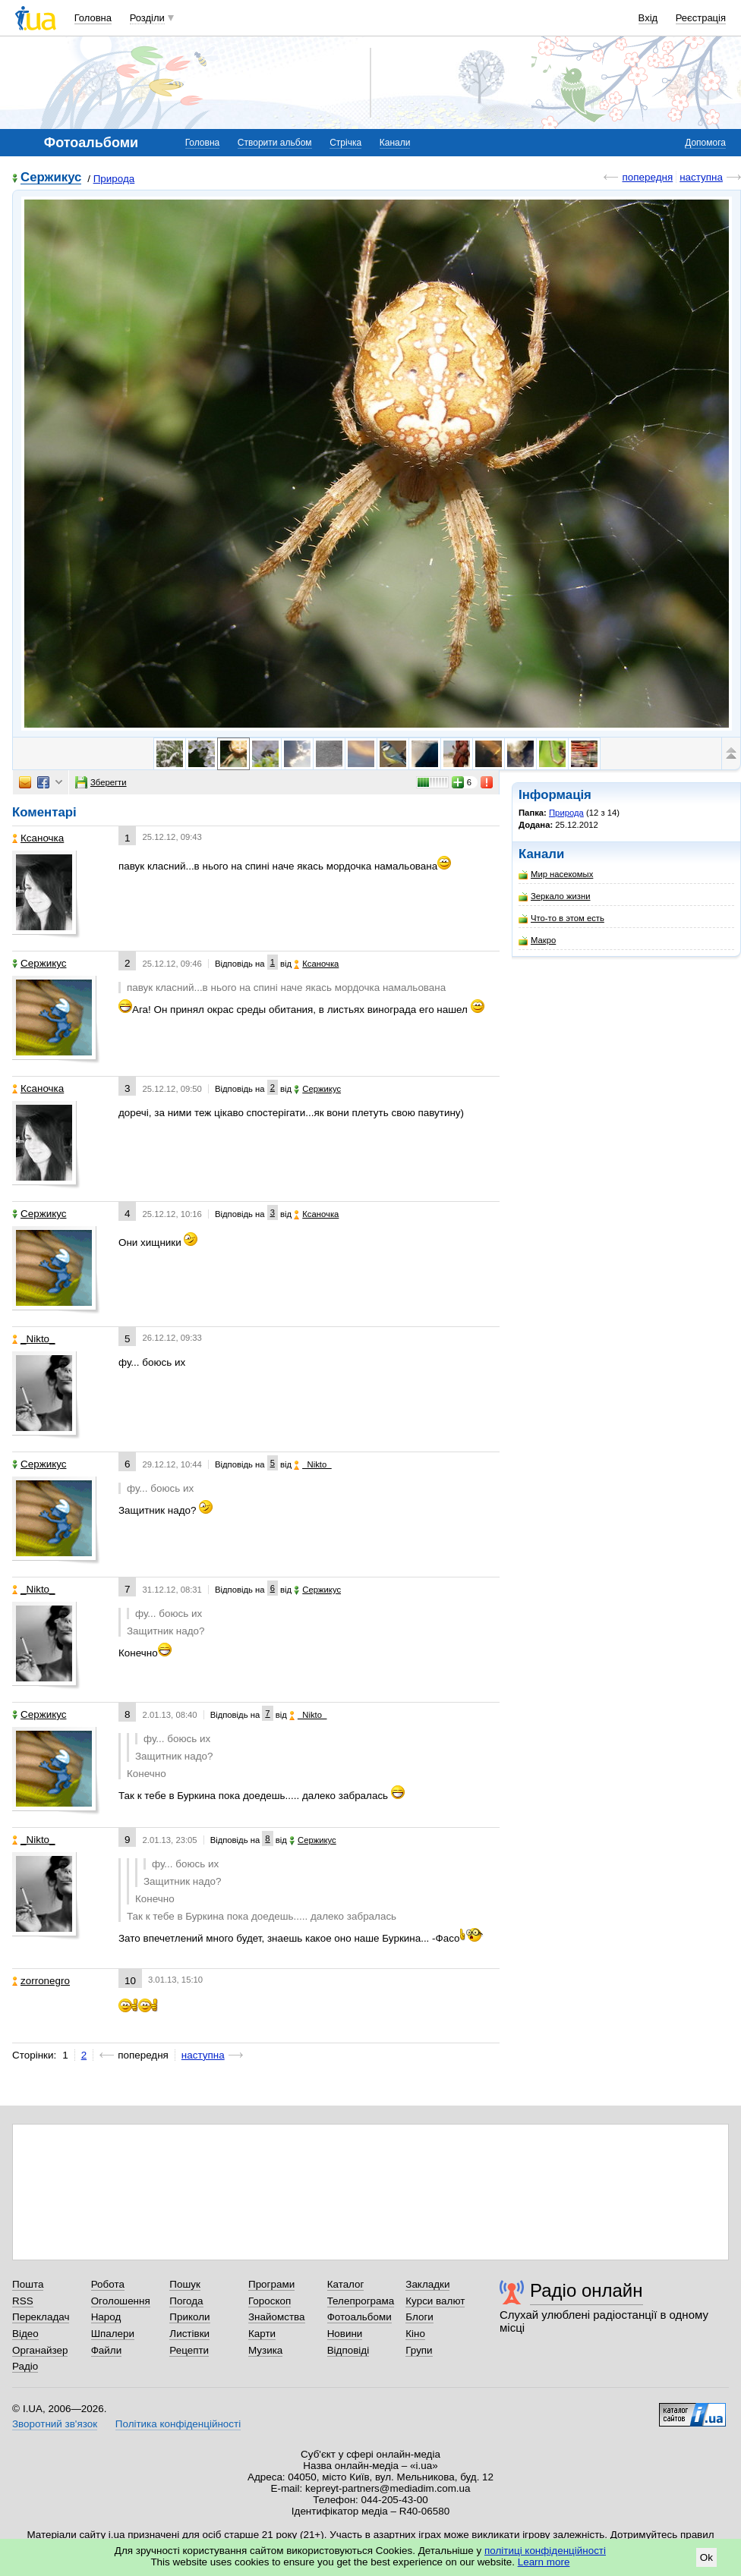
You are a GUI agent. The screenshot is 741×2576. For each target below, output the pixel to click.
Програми (271, 2284)
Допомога (705, 142)
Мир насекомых (556, 874)
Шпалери (112, 2333)
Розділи (147, 18)
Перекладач (40, 2317)
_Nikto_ (33, 1339)
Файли (106, 2350)
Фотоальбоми (359, 2317)
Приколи (189, 2317)
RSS (22, 2301)
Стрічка (345, 142)
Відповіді (348, 2350)
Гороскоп (269, 2301)
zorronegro (41, 1980)
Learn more (544, 2562)
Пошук (184, 2284)
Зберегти (101, 782)
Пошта (27, 2284)
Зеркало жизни (555, 896)
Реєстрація (701, 18)
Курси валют (435, 2301)
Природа (114, 178)
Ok (706, 2557)
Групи (418, 2350)
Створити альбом (275, 142)
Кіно (415, 2333)
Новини (345, 2333)
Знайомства (276, 2317)
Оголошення (120, 2301)
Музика (265, 2350)
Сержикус (50, 177)
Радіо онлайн (586, 2290)
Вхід (648, 18)
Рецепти (189, 2350)
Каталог (345, 2284)
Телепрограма (361, 2301)
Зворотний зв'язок (54, 2424)
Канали (395, 142)
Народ (106, 2317)
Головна (93, 18)
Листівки (189, 2333)
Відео (25, 2333)
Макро (537, 940)
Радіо (25, 2366)
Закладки (427, 2284)
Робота (108, 2284)
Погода (186, 2301)
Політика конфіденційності (178, 2424)
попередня (647, 177)
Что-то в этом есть (561, 918)
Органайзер (40, 2350)
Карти (262, 2333)
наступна (701, 177)
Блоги (419, 2317)
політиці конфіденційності (545, 2550)
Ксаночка (38, 838)
